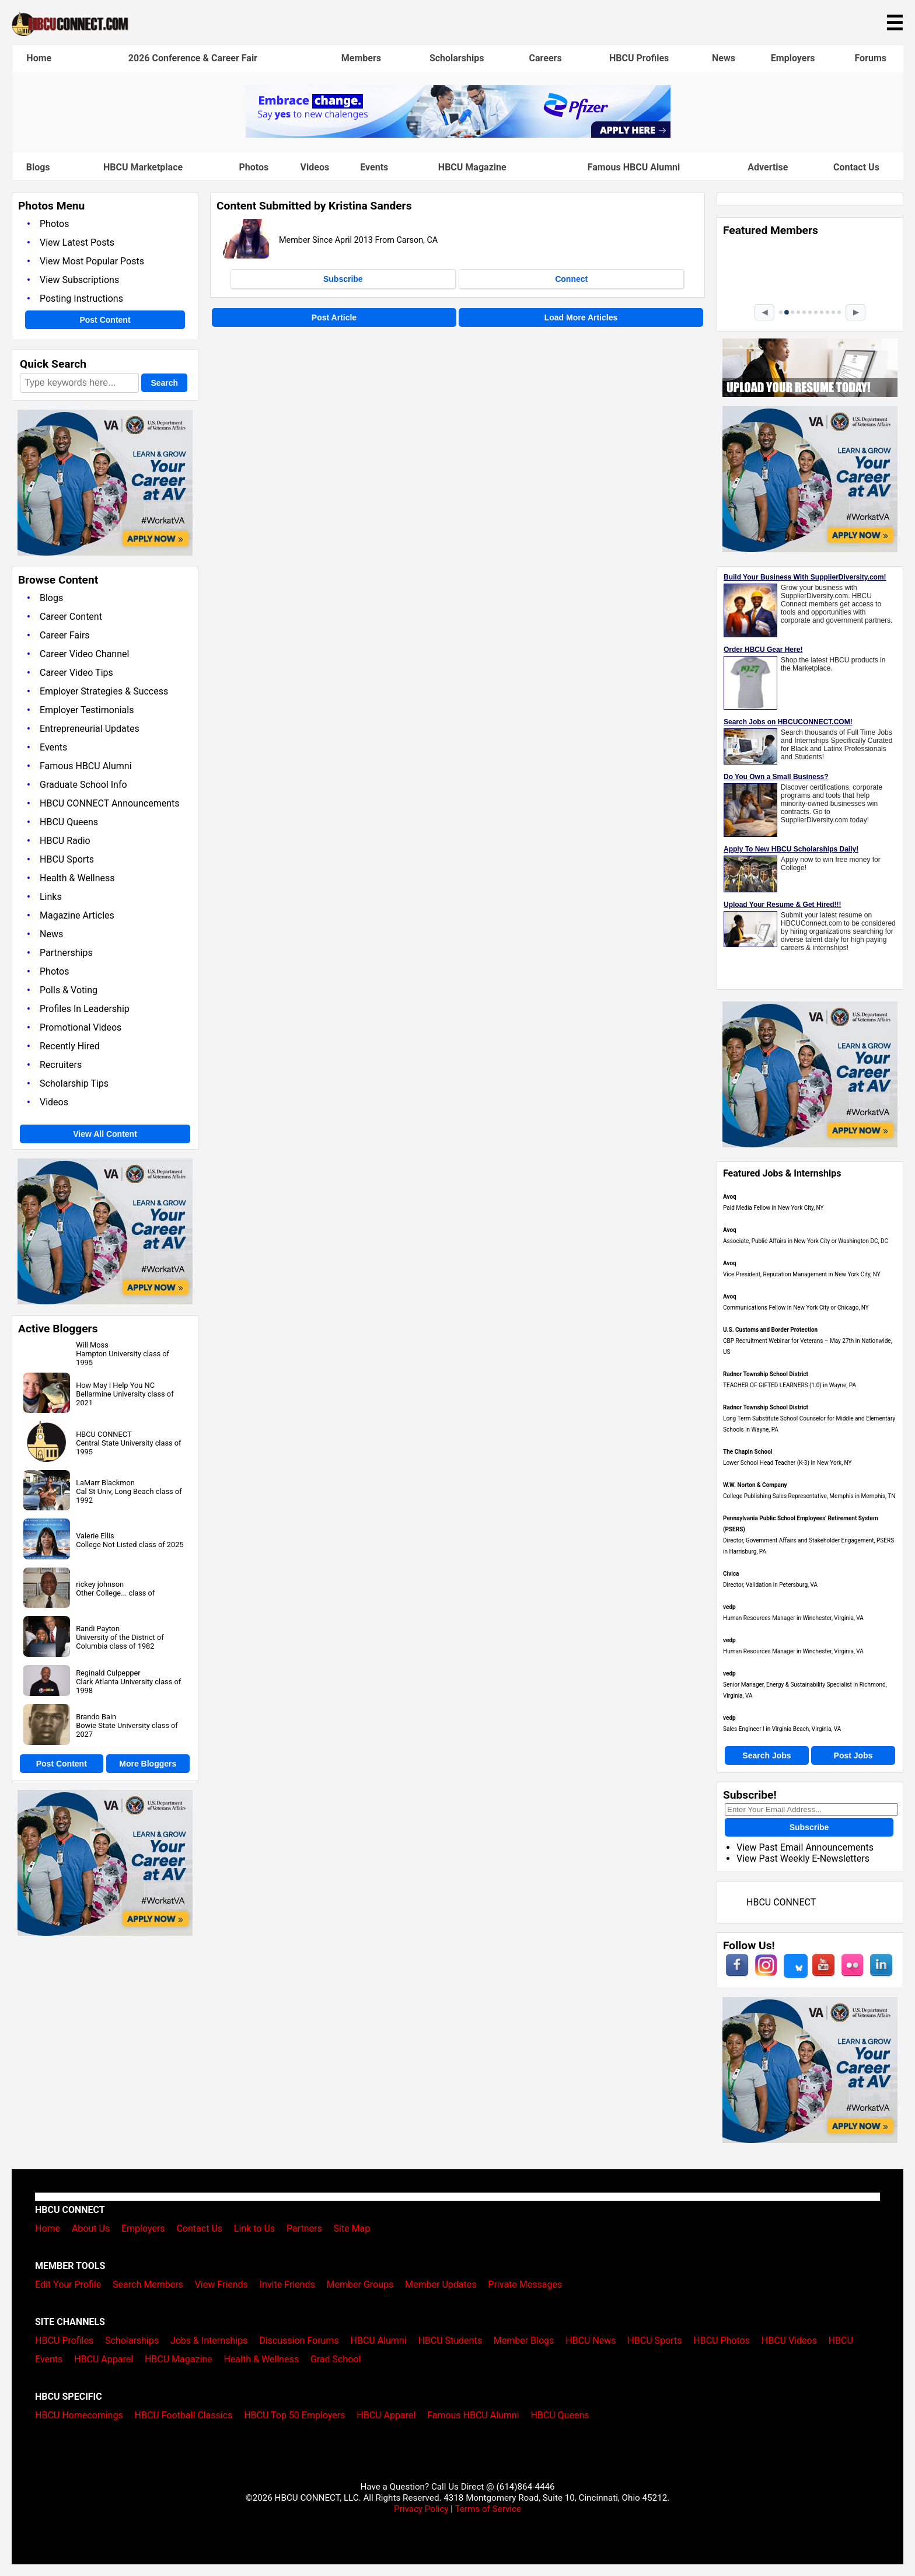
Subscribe (343, 279)
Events (374, 167)
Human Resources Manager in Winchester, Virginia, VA (793, 1618)
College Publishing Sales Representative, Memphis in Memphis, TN (809, 1496)
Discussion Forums (299, 2340)
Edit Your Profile (68, 2284)
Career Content (71, 616)
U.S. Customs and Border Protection (770, 1330)
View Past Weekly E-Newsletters (802, 1858)
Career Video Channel (84, 653)
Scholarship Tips (74, 1083)
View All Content (105, 1134)
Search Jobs (766, 1755)
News (723, 58)
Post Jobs (853, 1755)
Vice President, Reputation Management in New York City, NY (802, 1274)
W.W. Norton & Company (755, 1485)
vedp (729, 1607)
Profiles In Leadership (85, 1008)
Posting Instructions (81, 298)
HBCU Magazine (472, 167)
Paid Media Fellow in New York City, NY (773, 1208)
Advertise (768, 167)
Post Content (104, 319)
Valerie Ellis (95, 1535)
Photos (253, 167)
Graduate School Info (83, 784)
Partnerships (66, 952)
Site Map (352, 2228)
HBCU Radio (65, 840)
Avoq (729, 1196)
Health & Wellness (77, 878)
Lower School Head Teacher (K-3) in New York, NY (787, 1463)
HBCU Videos (789, 2340)
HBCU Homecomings (79, 2415)
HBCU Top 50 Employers (294, 2415)
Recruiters (61, 1064)
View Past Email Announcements (805, 1847)
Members (361, 58)
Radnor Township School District (765, 1374)
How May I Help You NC (115, 1385)
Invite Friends (287, 2284)
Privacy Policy (421, 2509)
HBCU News (590, 2340)
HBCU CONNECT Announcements (109, 803)
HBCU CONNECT (103, 1434)
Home (38, 58)
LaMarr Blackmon (105, 1482)
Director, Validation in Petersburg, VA (770, 1585)
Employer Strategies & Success (104, 691)
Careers (545, 58)
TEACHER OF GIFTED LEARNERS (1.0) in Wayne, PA (789, 1385)
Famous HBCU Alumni (634, 167)
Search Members (148, 2284)
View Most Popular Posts (92, 261)
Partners (304, 2228)
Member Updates (440, 2284)
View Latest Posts (77, 242)
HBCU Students (450, 2340)
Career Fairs (65, 635)
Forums (870, 58)
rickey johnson (100, 1584)
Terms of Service (488, 2509)
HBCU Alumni (379, 2340)
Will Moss (92, 1345)
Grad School (335, 2359)
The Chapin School (747, 1451)
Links (51, 896)
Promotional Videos (80, 1027)
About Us (91, 2228)
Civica (731, 1573)
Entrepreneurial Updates (89, 728)
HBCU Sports (67, 859)
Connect (571, 279)
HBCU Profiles (639, 58)
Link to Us (254, 2228)
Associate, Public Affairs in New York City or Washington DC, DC (805, 1241)
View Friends (221, 2284)
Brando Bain (96, 1716)
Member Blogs (524, 2340)
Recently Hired (70, 1046)
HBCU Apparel (103, 2359)
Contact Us (856, 167)
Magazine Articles (77, 915)
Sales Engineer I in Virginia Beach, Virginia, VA (782, 1729)
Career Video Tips (76, 672)
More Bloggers (147, 1763)
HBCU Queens (69, 822)
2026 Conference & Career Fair (192, 58)
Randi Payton (98, 1628)
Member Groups (360, 2284)
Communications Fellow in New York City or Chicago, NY (796, 1307)
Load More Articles (581, 317)
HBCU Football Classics (184, 2415)
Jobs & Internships (208, 2340)
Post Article (334, 317)
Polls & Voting (68, 990)
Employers (793, 58)
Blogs (38, 167)
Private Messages (525, 2284)
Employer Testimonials (87, 709)
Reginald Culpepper (108, 1673)
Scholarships (456, 58)
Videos (315, 167)
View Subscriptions (79, 279)
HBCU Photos (721, 2340)
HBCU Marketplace (143, 167)
